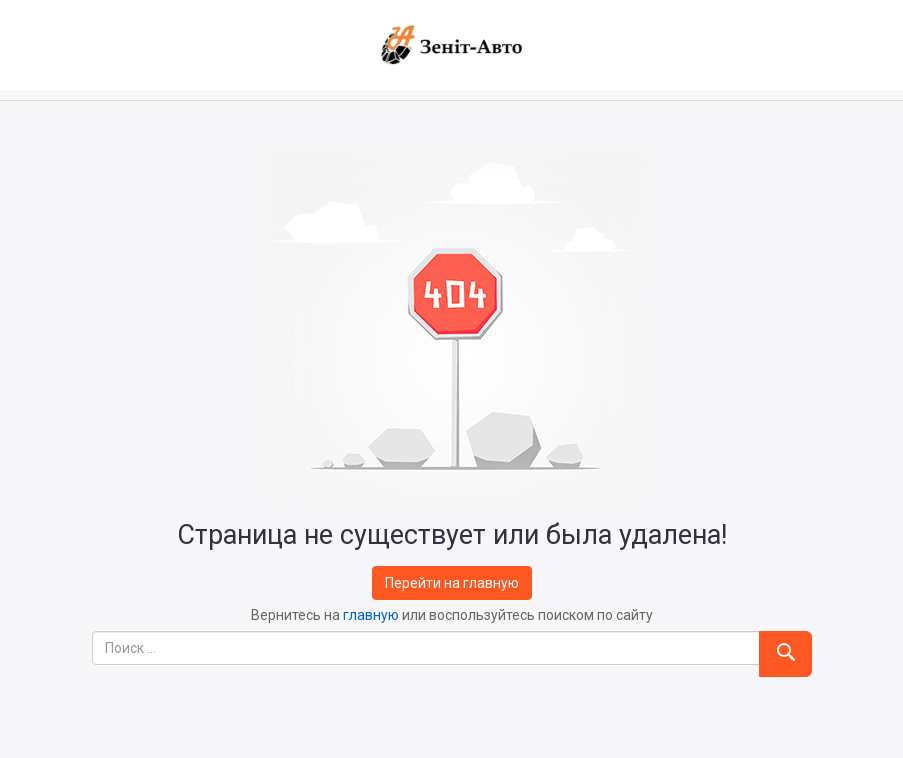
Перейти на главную (452, 583)
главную (371, 615)
